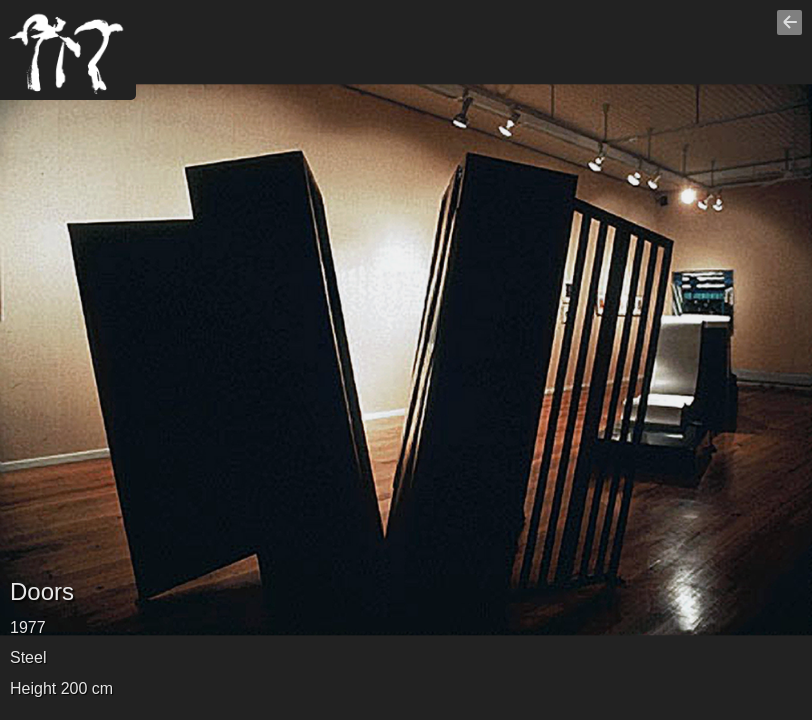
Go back (792, 31)
